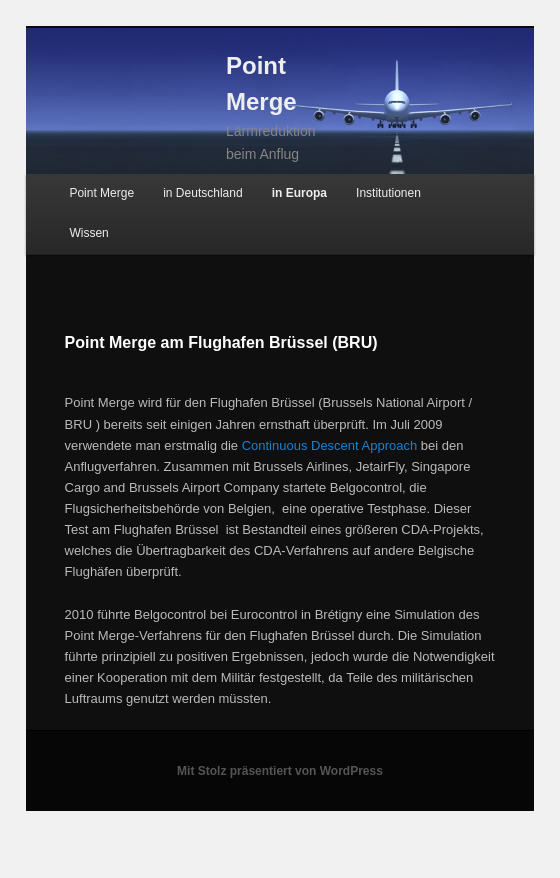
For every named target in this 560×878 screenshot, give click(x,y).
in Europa (299, 193)
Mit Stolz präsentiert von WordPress (280, 771)
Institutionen (388, 193)
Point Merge (101, 193)
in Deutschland (202, 193)
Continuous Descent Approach (330, 445)
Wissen (88, 233)
